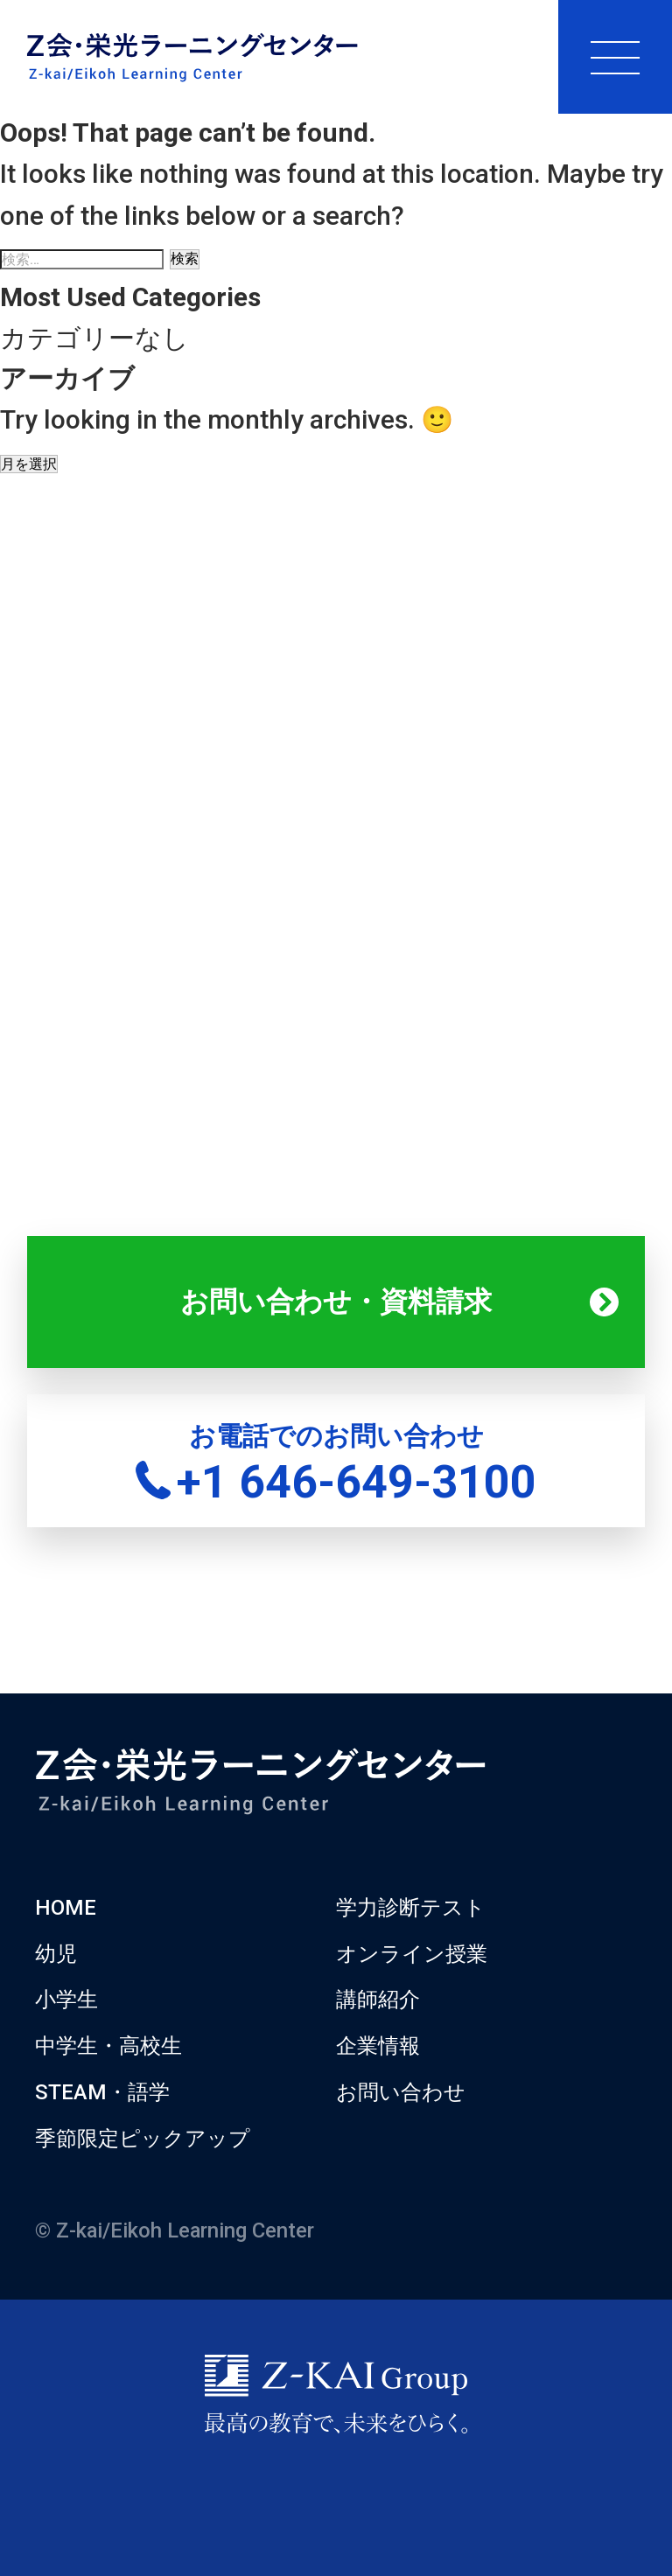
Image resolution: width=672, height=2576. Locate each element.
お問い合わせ (401, 2092)
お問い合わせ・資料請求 (336, 1301)
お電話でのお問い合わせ (336, 1465)
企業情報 (378, 2046)
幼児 (56, 1954)
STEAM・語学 (102, 2092)
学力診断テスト (411, 1907)
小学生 (66, 1999)
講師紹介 (378, 1999)
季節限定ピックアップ (142, 2138)
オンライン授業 (411, 1954)
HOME (65, 1907)
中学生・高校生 (108, 2046)
